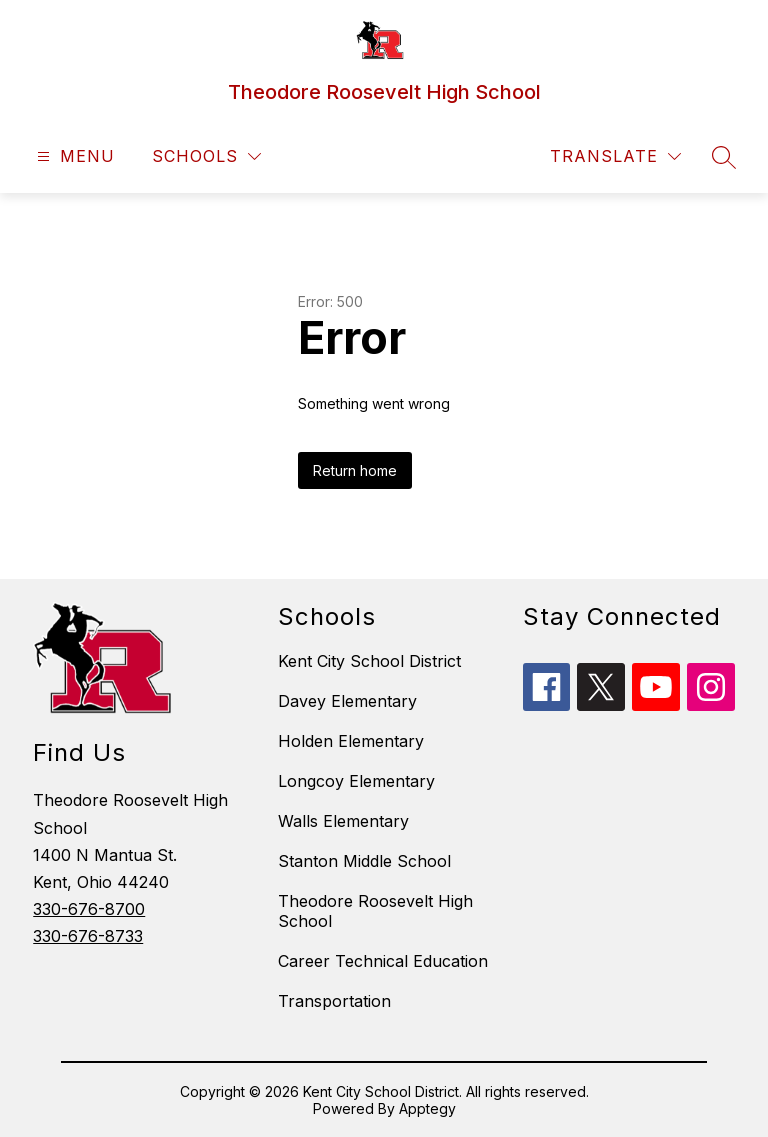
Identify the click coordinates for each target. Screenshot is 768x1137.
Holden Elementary (351, 741)
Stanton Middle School (364, 861)
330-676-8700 (89, 909)
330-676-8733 (88, 936)
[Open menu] (73, 156)
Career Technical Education (383, 961)
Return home (355, 470)
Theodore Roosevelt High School (375, 911)
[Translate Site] (615, 156)
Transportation (334, 1001)
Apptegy (427, 1108)
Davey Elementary (347, 701)
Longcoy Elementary (356, 781)
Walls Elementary (343, 821)
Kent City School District (369, 661)
